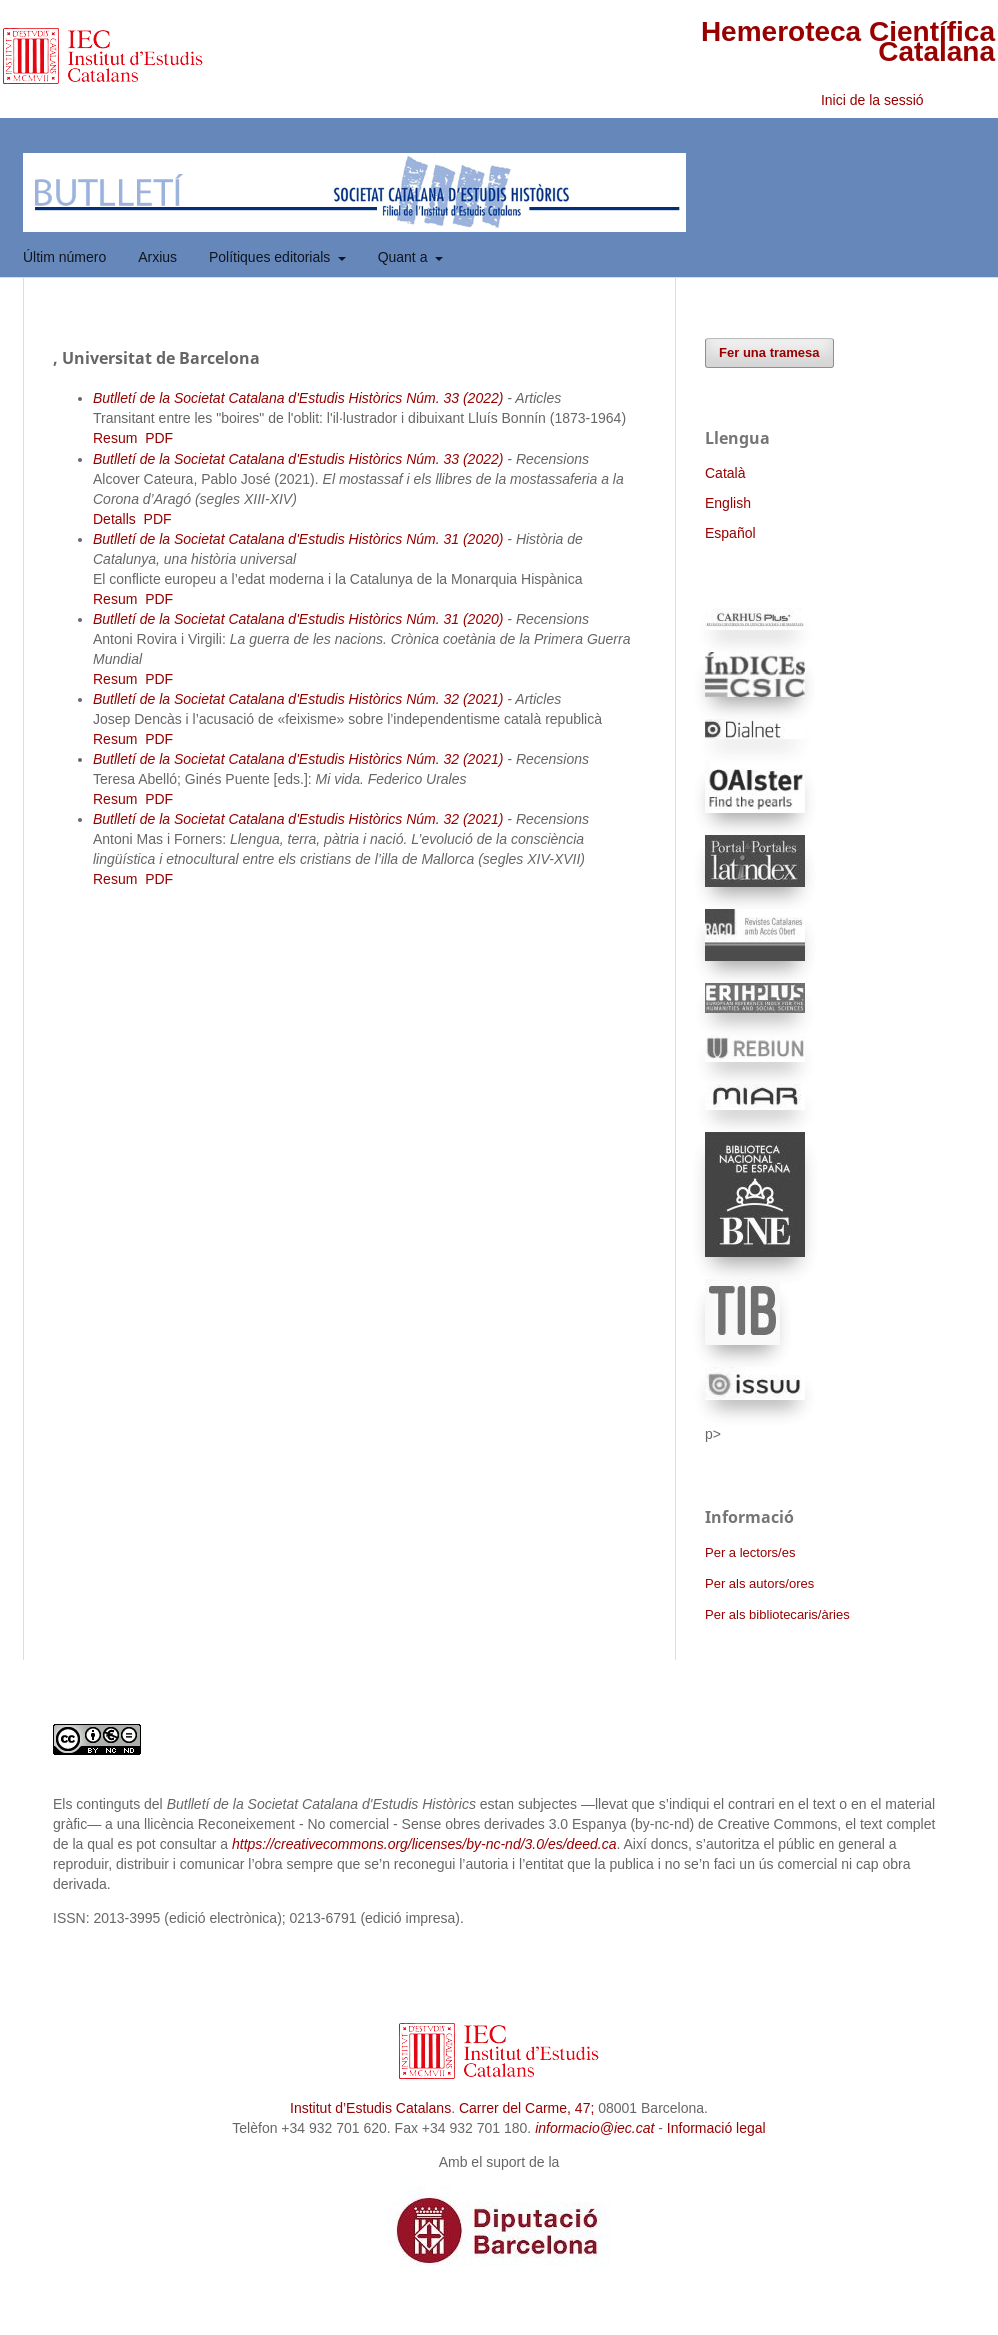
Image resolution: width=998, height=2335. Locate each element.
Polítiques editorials (271, 257)
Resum (115, 438)
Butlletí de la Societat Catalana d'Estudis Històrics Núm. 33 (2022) (298, 398)
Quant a (405, 257)
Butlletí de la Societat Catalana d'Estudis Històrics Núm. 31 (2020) (298, 539)
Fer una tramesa (769, 352)
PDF (159, 438)
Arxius (157, 257)
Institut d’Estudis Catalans (370, 2108)
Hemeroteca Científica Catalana (848, 41)
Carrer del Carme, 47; (526, 2108)
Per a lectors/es (750, 1552)
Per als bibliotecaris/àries (777, 1614)
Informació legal (716, 2128)
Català (725, 473)
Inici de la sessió (872, 100)
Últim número (64, 257)
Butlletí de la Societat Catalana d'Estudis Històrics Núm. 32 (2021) (298, 699)
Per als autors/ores (759, 1583)
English (728, 503)
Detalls (114, 519)
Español (730, 533)
